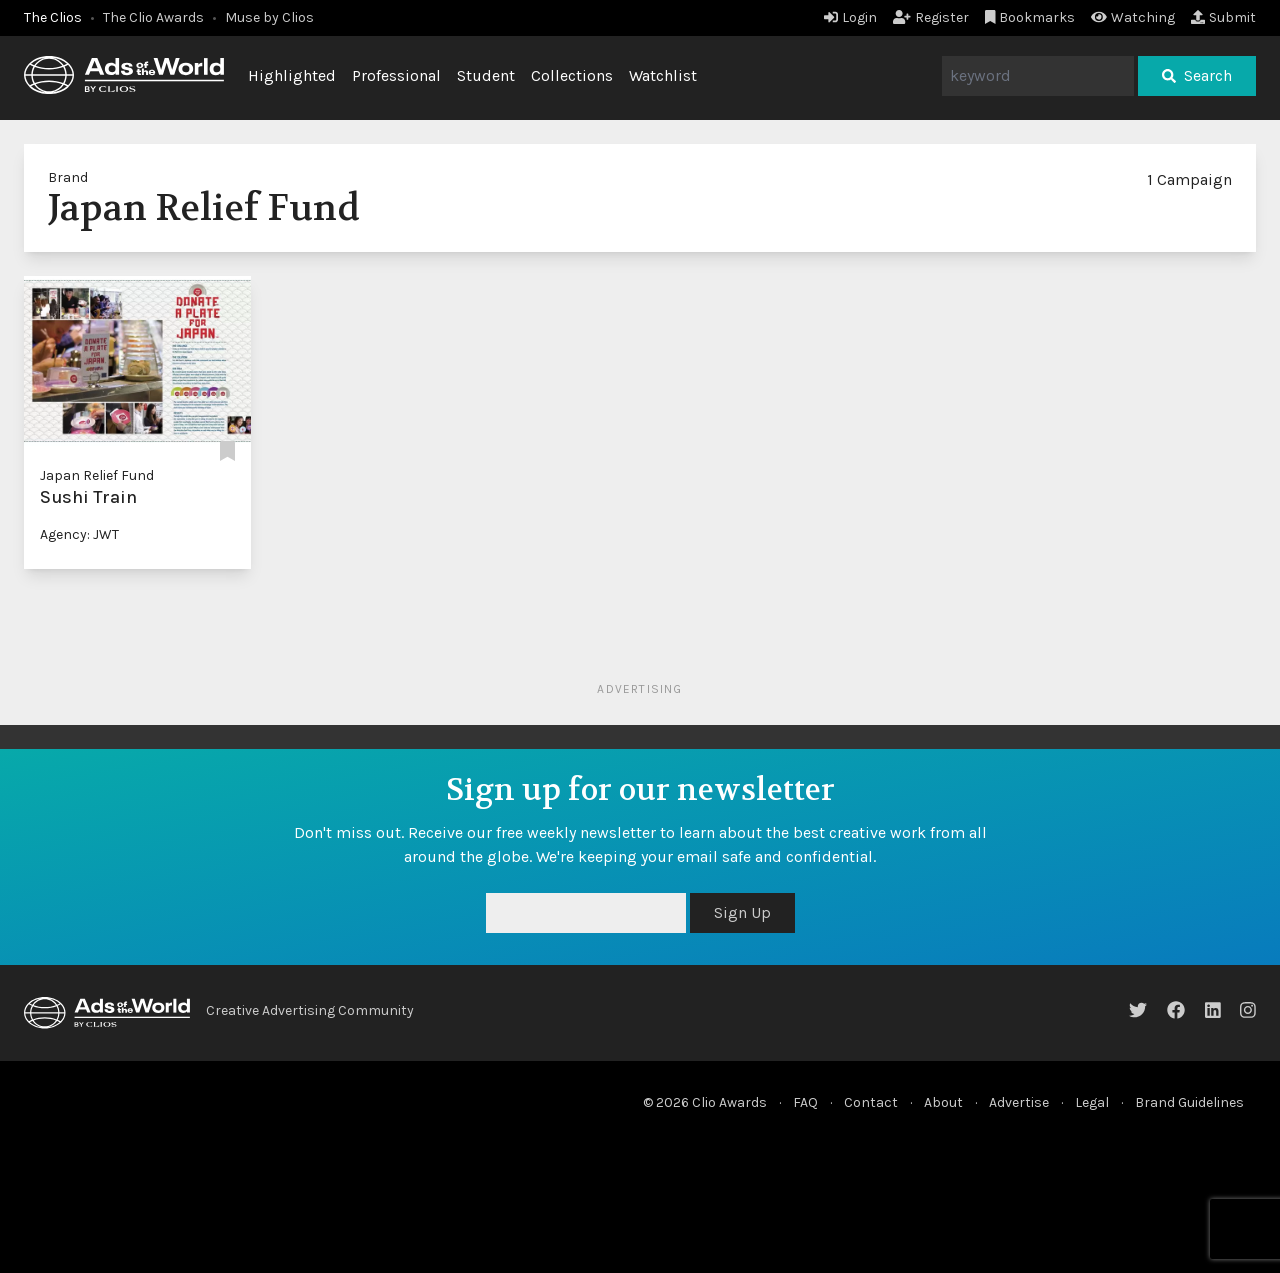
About (943, 1102)
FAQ (805, 1102)
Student (486, 75)
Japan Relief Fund (97, 475)
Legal (1092, 1102)
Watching (1133, 17)
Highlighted (292, 75)
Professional (396, 75)
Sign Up (742, 912)
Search (1197, 75)
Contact (871, 1102)
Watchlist (663, 75)
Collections (572, 75)
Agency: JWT (79, 534)
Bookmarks (1030, 17)
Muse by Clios (269, 17)
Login (850, 17)
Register (931, 17)
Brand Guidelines (1189, 1102)
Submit (1223, 17)
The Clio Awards (153, 17)
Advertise (1019, 1102)
